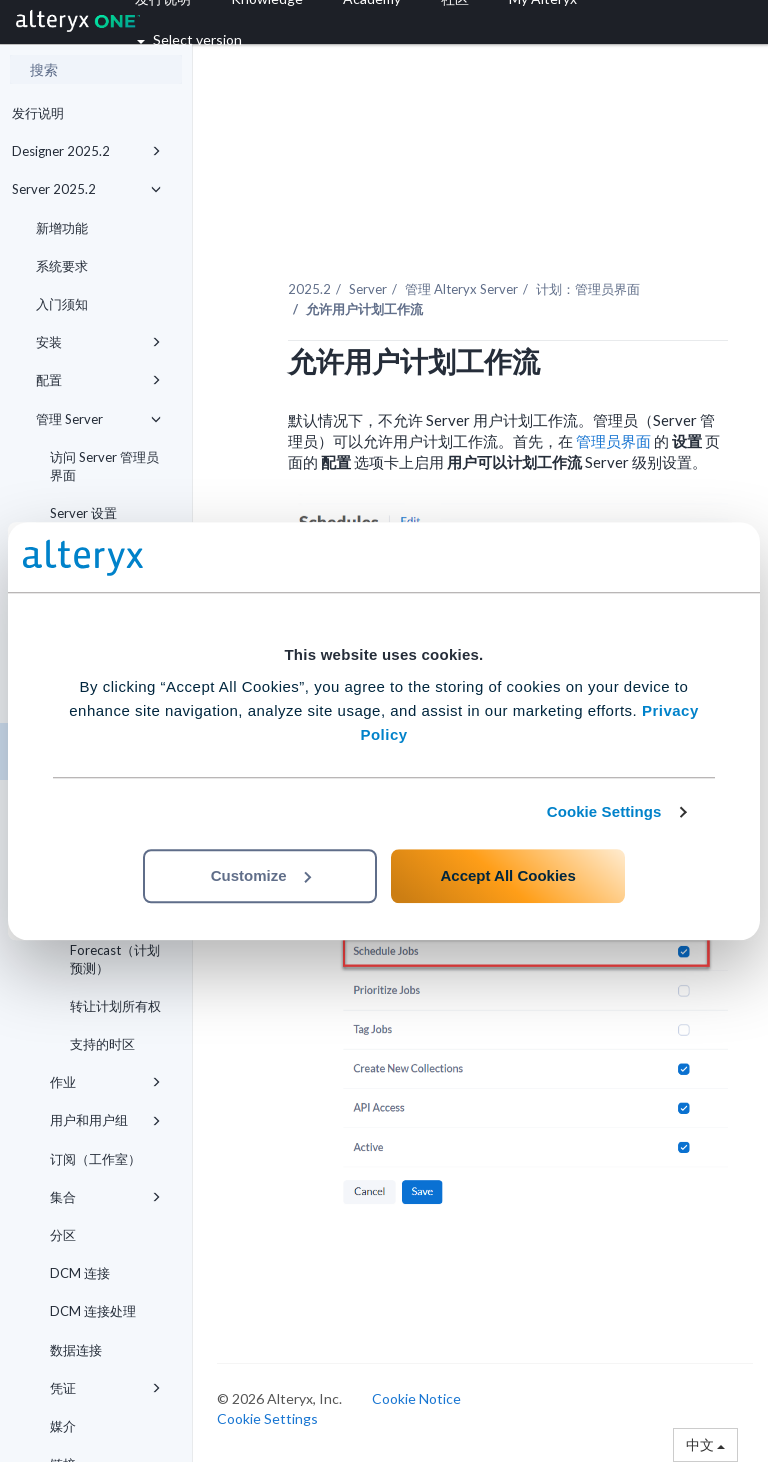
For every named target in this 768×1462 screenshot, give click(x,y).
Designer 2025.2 (86, 151)
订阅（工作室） (95, 1159)
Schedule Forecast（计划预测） (115, 949)
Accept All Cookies (507, 875)
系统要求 (62, 266)
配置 (98, 380)
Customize (261, 875)
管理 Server (98, 419)
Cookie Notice (416, 1398)
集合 (105, 1197)
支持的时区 (102, 1044)
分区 (63, 1235)
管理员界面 (615, 441)
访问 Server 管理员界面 (104, 466)
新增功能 (62, 228)
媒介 (63, 1426)
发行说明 (38, 113)
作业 (105, 1082)
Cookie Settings (604, 811)
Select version (189, 39)
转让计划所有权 (115, 1006)
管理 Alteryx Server (461, 289)
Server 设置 (83, 513)
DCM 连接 (80, 1273)
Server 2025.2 (86, 189)
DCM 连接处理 (93, 1311)
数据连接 (76, 1350)
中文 (705, 1444)
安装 (98, 342)
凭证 (105, 1388)
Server (368, 289)
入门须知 (62, 304)
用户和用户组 (105, 1120)
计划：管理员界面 (588, 289)
